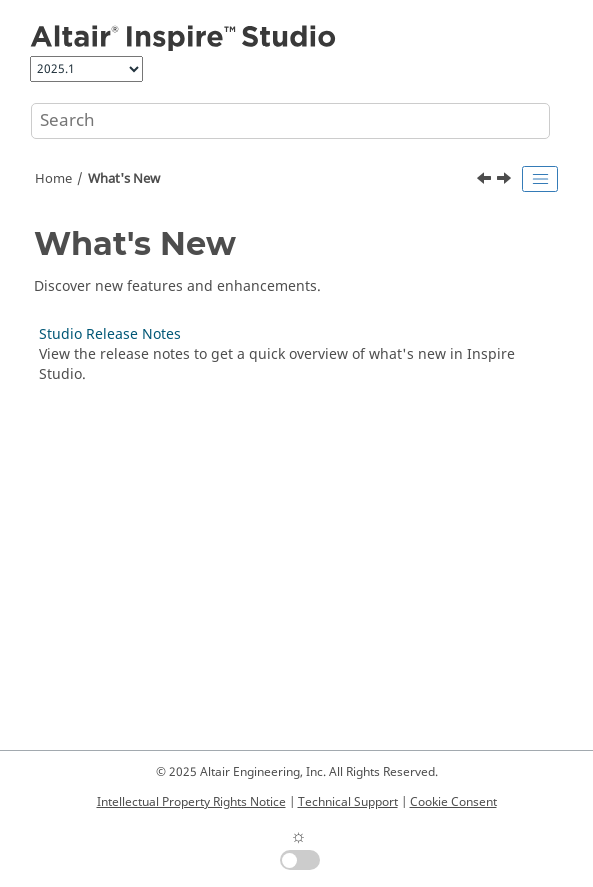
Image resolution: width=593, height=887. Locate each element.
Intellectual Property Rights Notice (191, 802)
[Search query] (290, 121)
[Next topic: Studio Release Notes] (506, 181)
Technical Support (348, 802)
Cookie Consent (453, 802)
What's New (124, 179)
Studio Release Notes (110, 334)
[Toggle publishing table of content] (540, 179)
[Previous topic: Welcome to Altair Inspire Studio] (486, 181)
